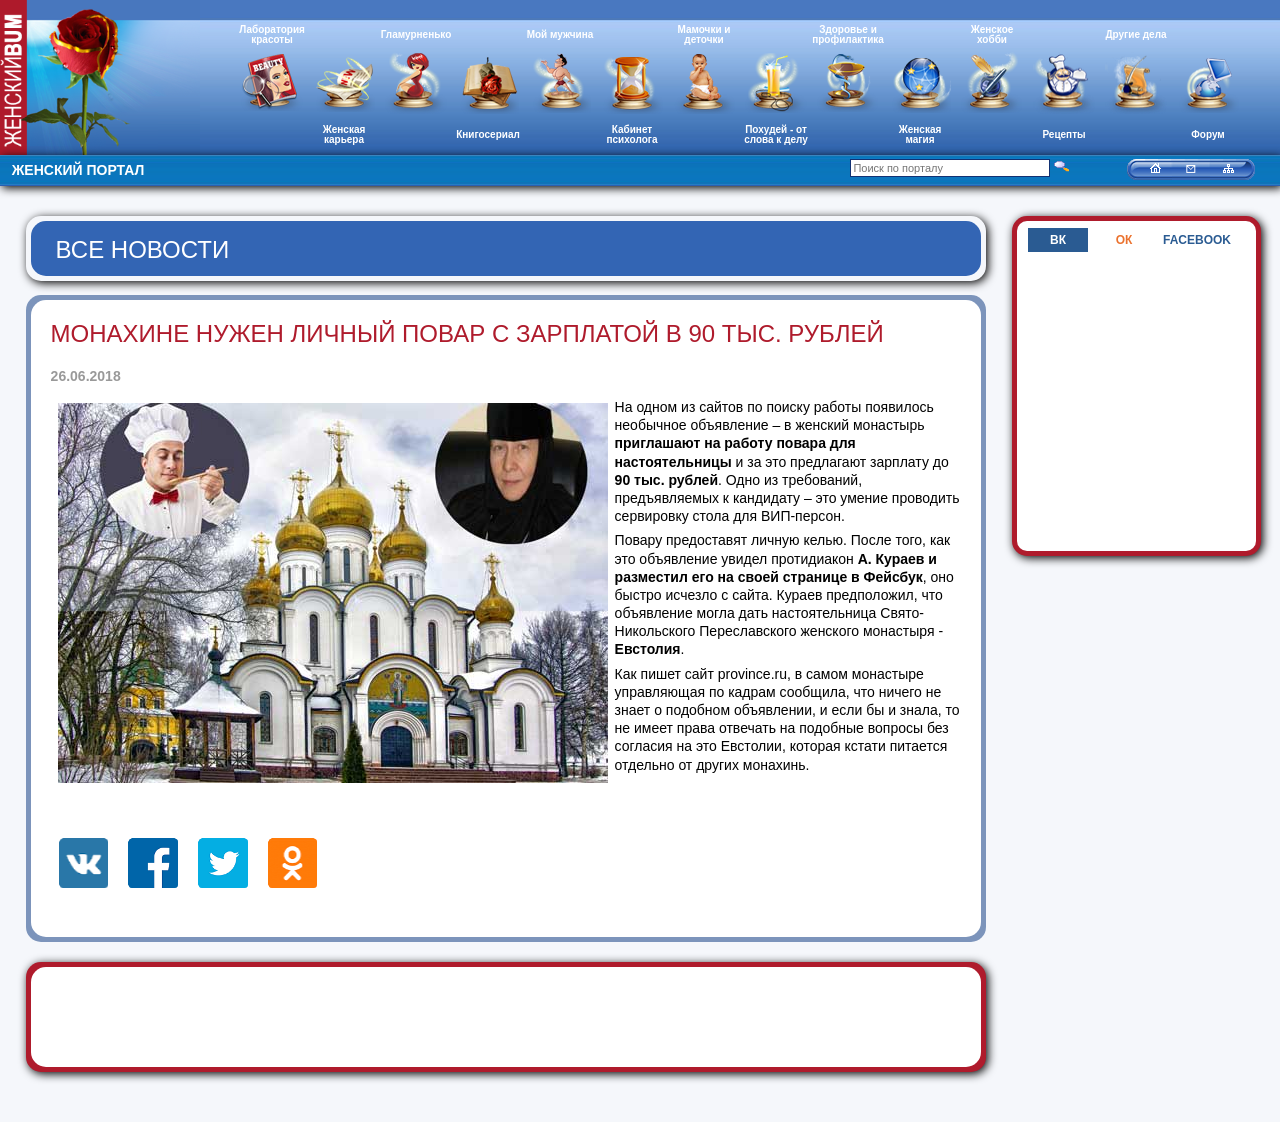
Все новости (143, 249)
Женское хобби (992, 34)
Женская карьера (344, 134)
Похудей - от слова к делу (776, 134)
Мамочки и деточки (703, 34)
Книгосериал (488, 134)
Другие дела (1135, 34)
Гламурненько (416, 34)
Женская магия (920, 134)
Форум (1207, 134)
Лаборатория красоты (272, 34)
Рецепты (1063, 134)
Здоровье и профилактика (848, 34)
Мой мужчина (560, 34)
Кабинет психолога (632, 134)
